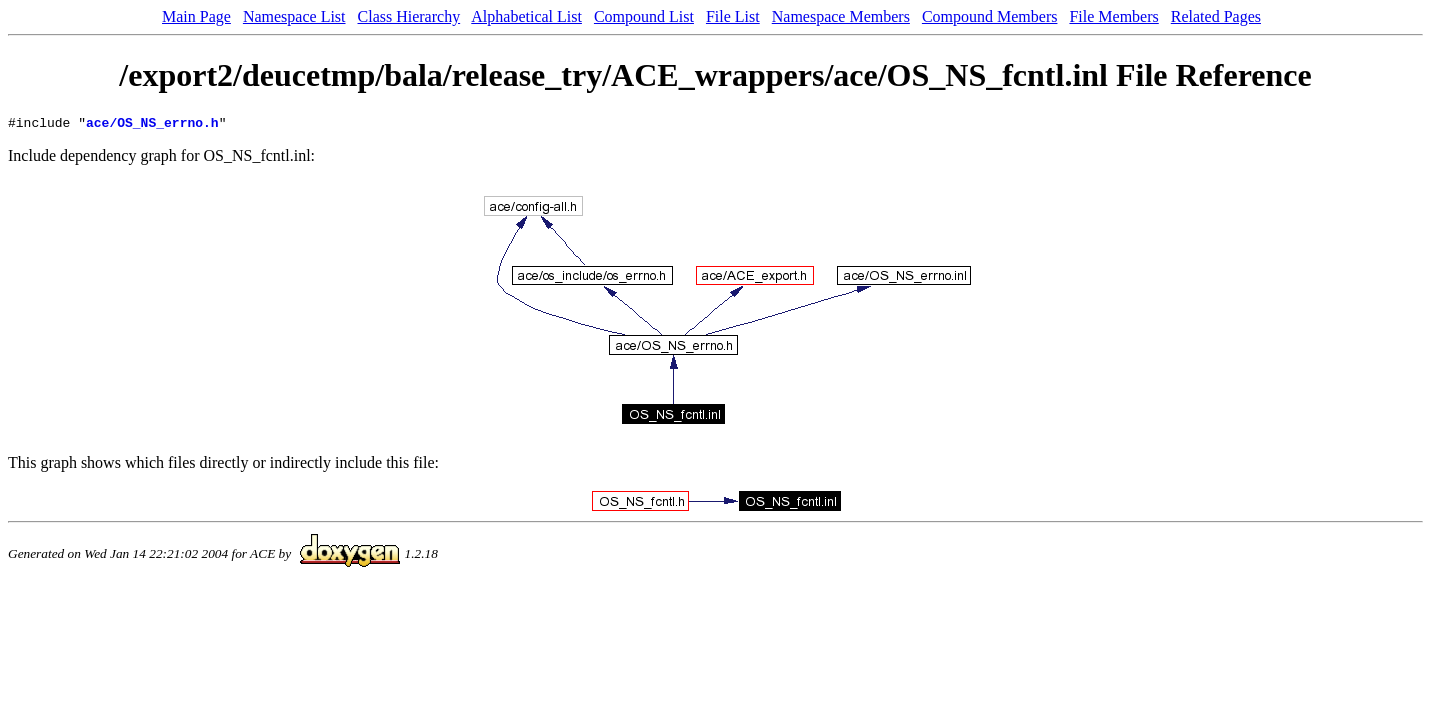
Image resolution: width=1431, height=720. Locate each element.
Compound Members (990, 16)
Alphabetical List (526, 16)
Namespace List (294, 16)
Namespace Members (841, 16)
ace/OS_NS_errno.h (152, 125)
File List (733, 16)
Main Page (196, 16)
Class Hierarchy (409, 16)
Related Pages (1216, 16)
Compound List (644, 16)
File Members (1113, 16)
